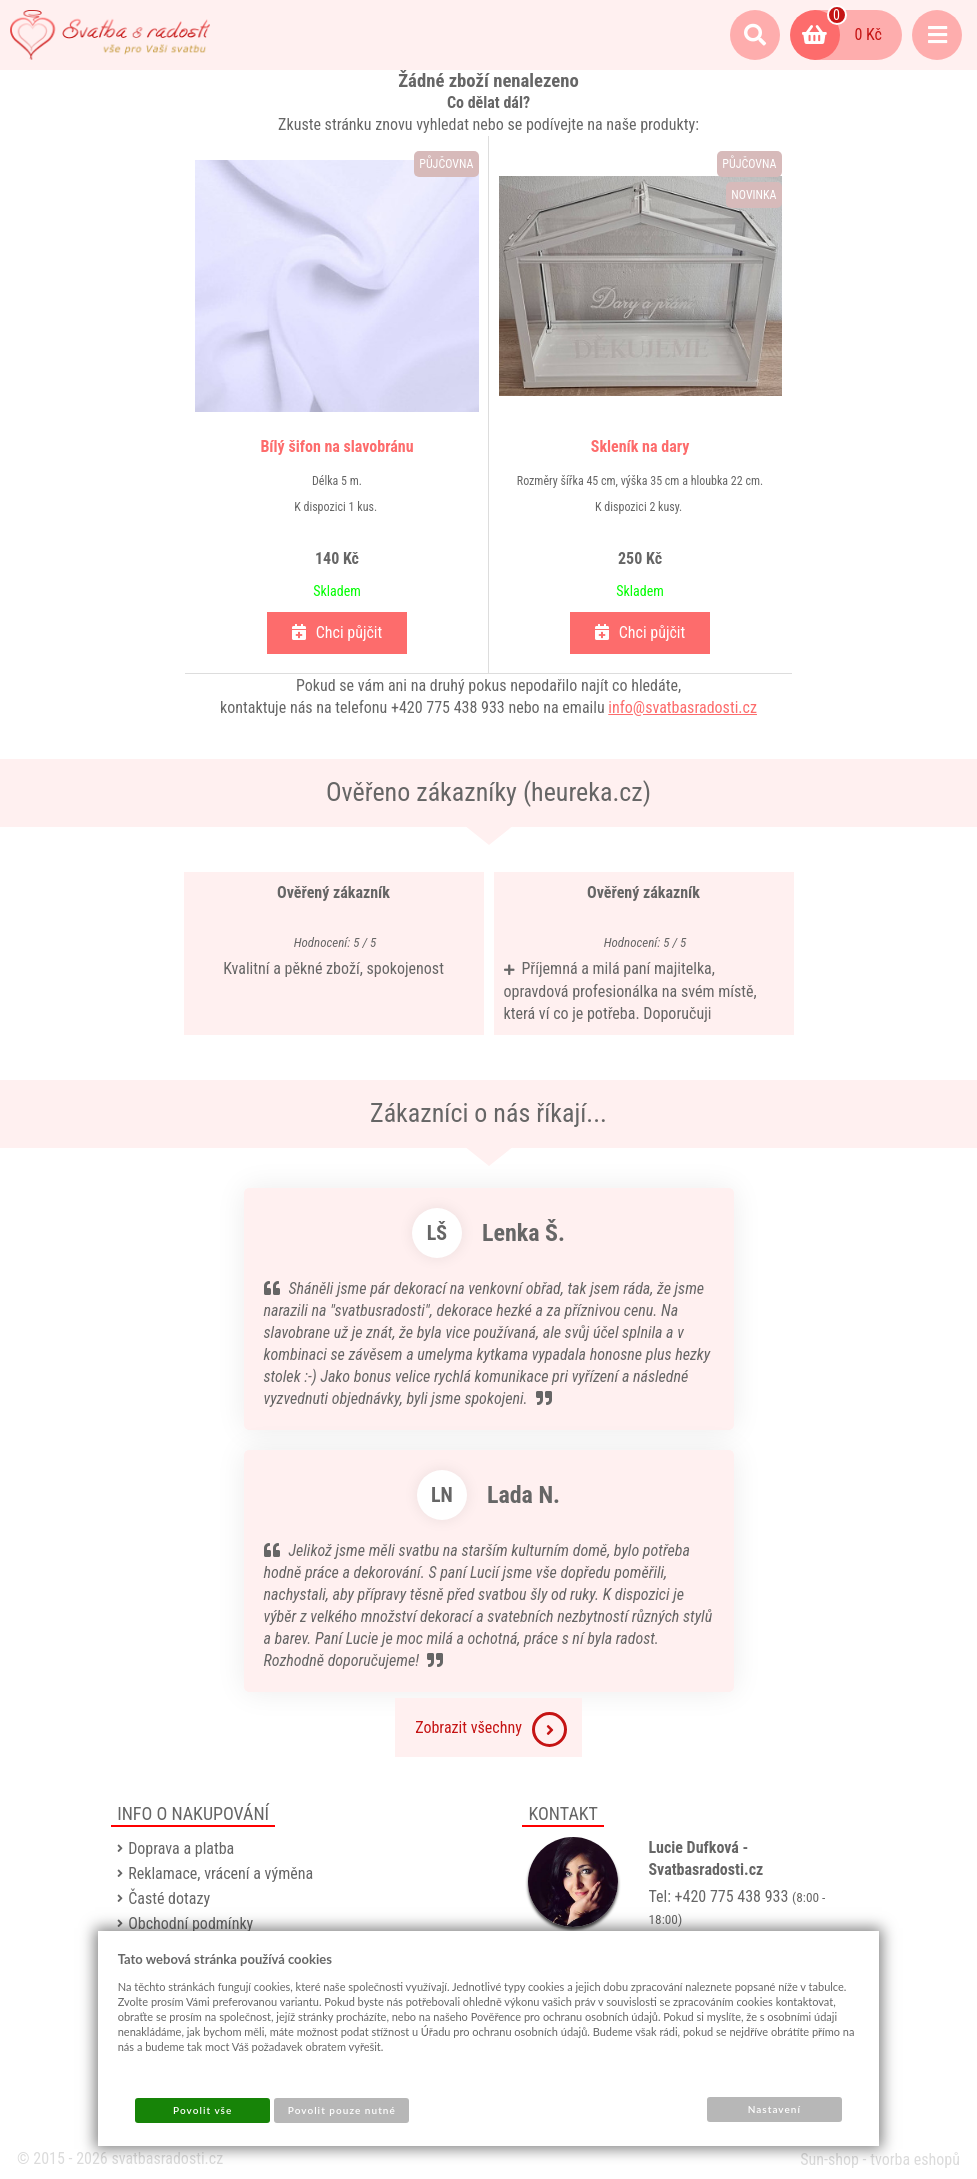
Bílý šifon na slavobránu (336, 446)
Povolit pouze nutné (342, 2110)
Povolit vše (202, 2110)
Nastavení (774, 2109)
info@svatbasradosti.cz (682, 707)
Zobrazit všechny (491, 1729)
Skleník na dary (640, 446)
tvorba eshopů (915, 2159)
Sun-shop (829, 2159)
